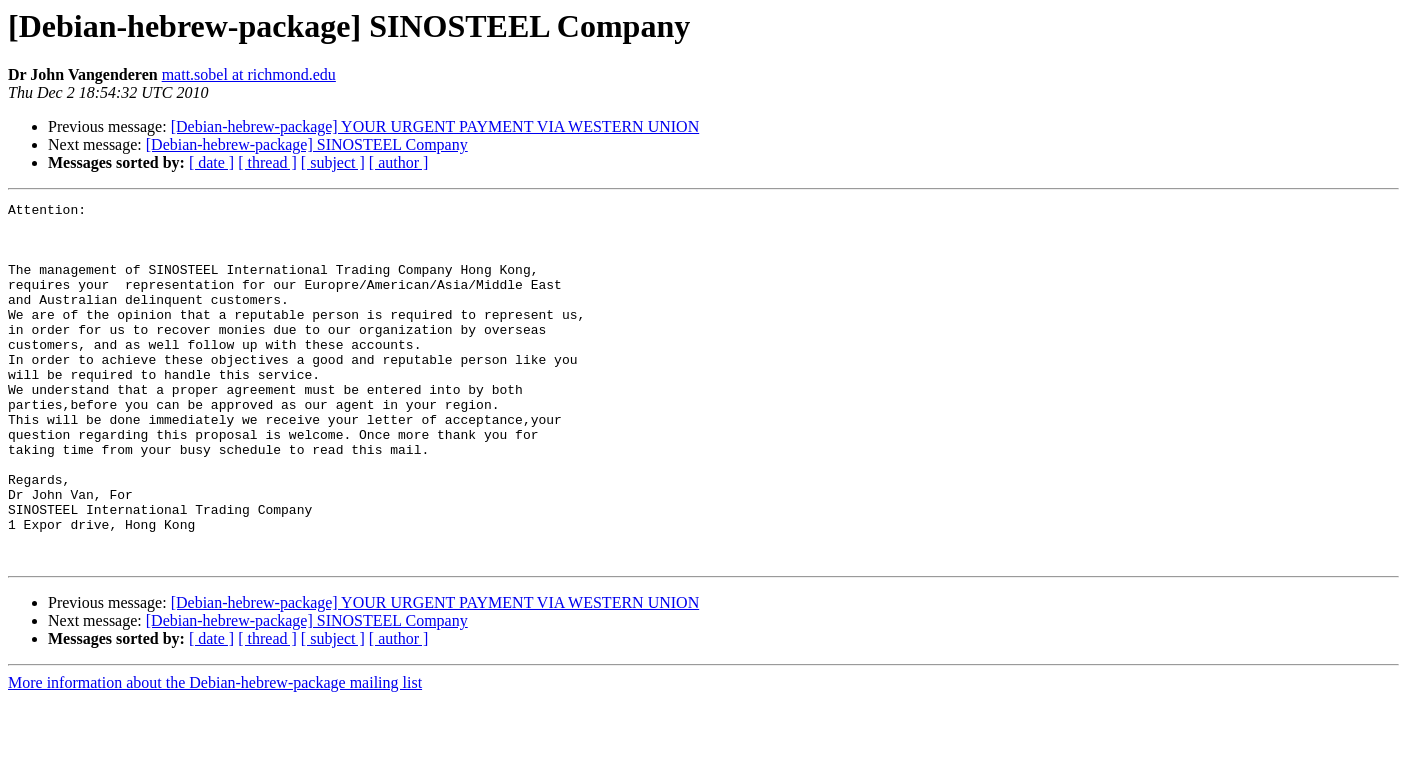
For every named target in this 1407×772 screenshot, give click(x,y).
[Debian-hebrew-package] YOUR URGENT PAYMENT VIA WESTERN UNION (435, 126)
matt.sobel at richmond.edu (249, 74)
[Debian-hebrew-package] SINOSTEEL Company (307, 144)
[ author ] (399, 162)
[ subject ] (333, 162)
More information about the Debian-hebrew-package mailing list (215, 754)
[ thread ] (267, 162)
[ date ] (211, 162)
